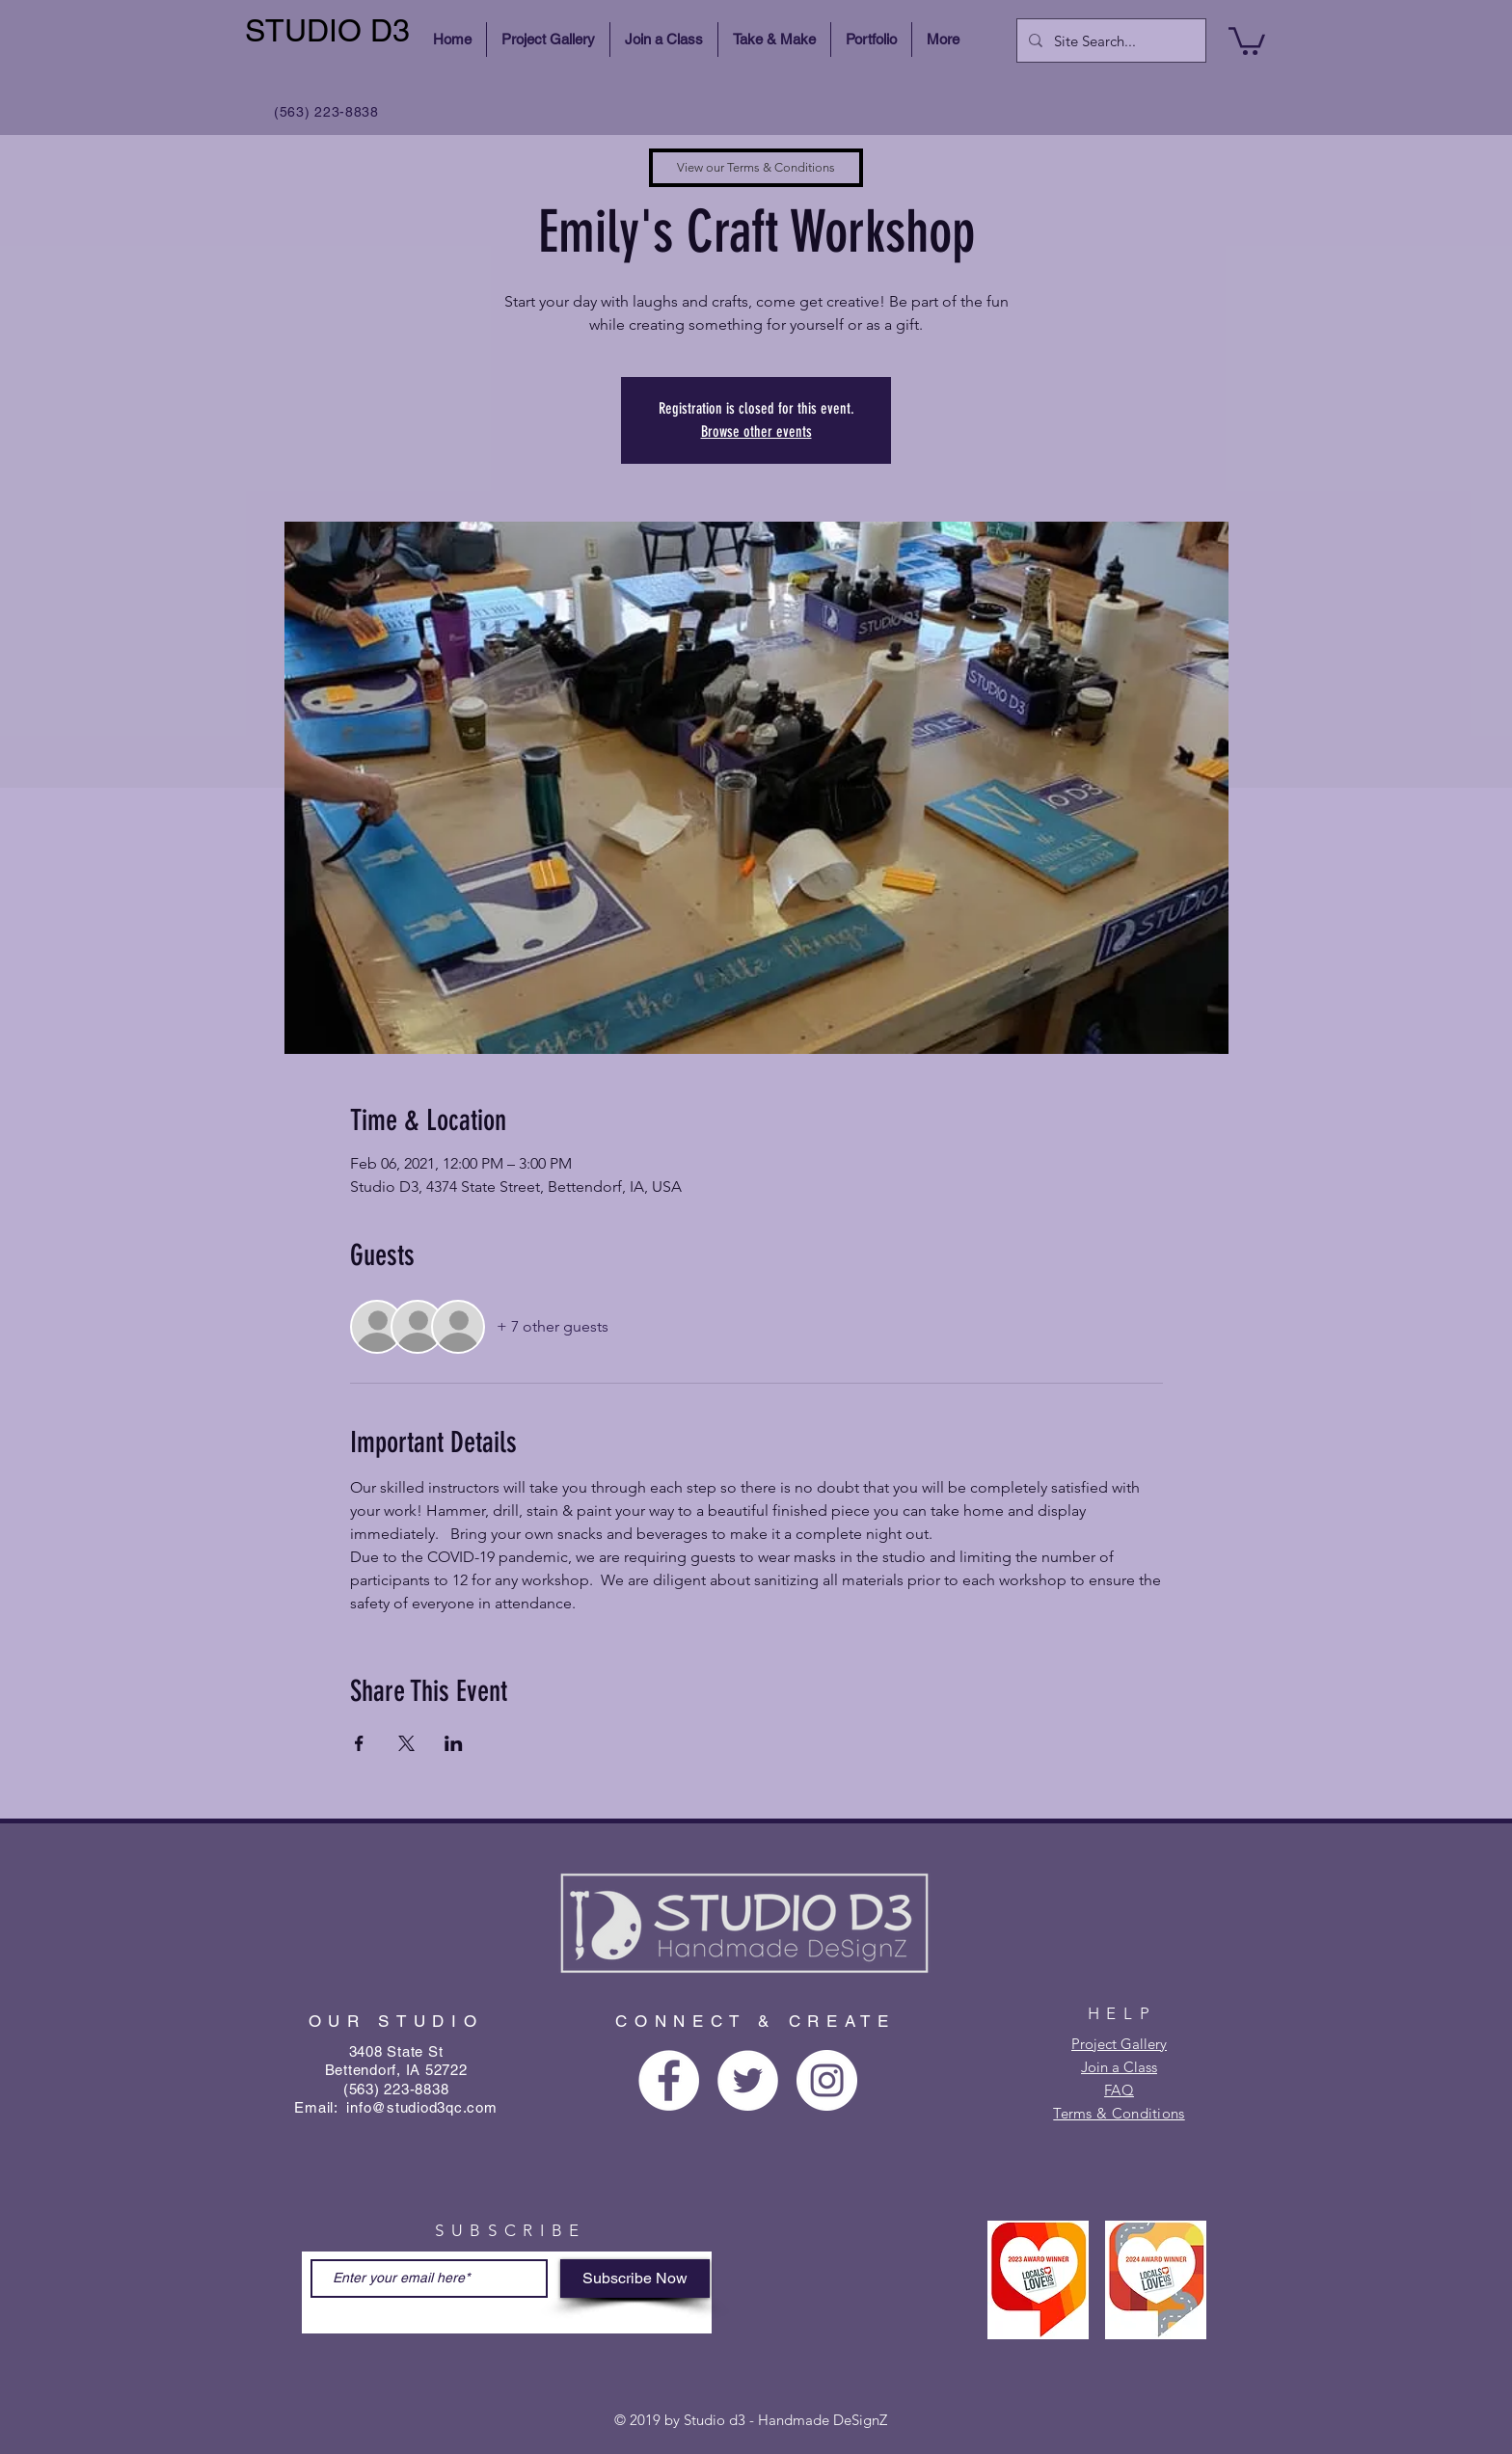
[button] (1246, 39)
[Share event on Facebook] (359, 1743)
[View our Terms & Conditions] (756, 167)
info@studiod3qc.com (421, 2107)
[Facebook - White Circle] (668, 2080)
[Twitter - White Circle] (747, 2080)
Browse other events (756, 431)
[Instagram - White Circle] (826, 2080)
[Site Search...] (1109, 40)
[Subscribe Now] (635, 2278)
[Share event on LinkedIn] (454, 1743)
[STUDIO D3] (330, 31)
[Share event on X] (406, 1743)
